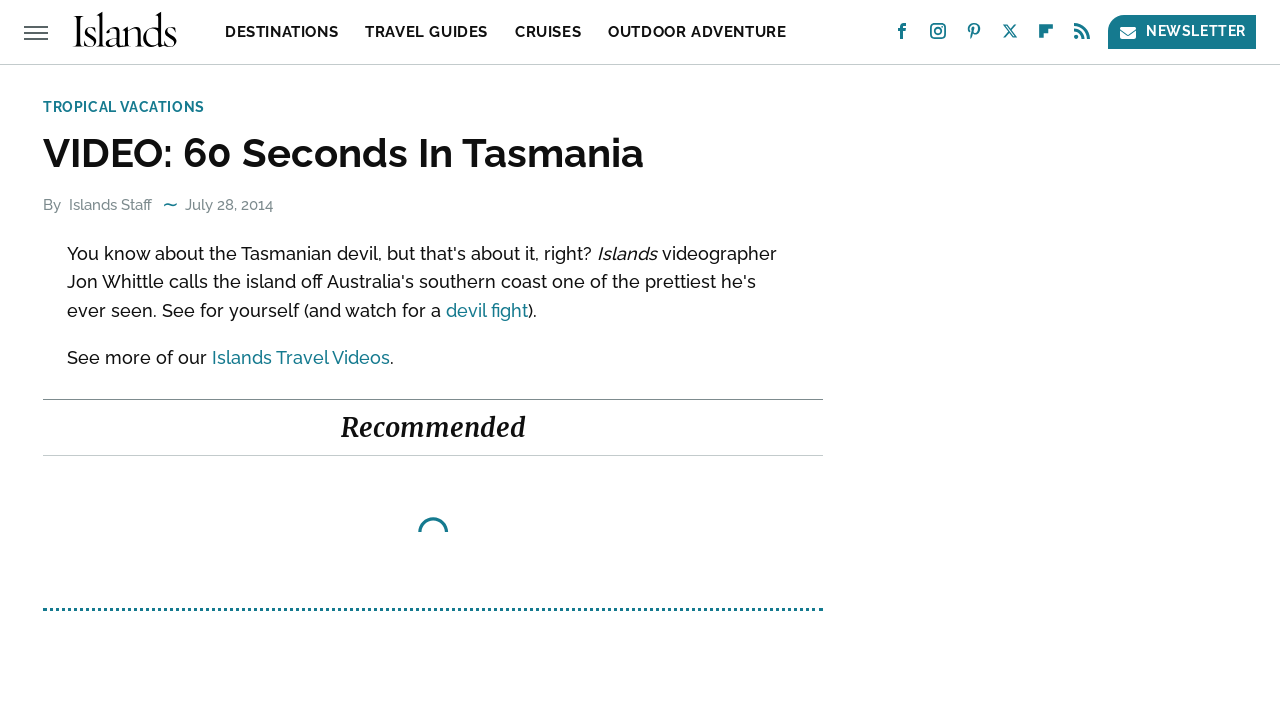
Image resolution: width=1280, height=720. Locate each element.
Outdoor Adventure (697, 32)
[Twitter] (1010, 35)
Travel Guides (426, 32)
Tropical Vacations (124, 107)
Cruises (548, 32)
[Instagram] (938, 35)
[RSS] (1082, 35)
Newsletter (1182, 31)
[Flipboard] (1046, 35)
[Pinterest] (974, 35)
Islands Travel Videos (301, 357)
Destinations (281, 32)
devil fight (487, 310)
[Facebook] (902, 35)
